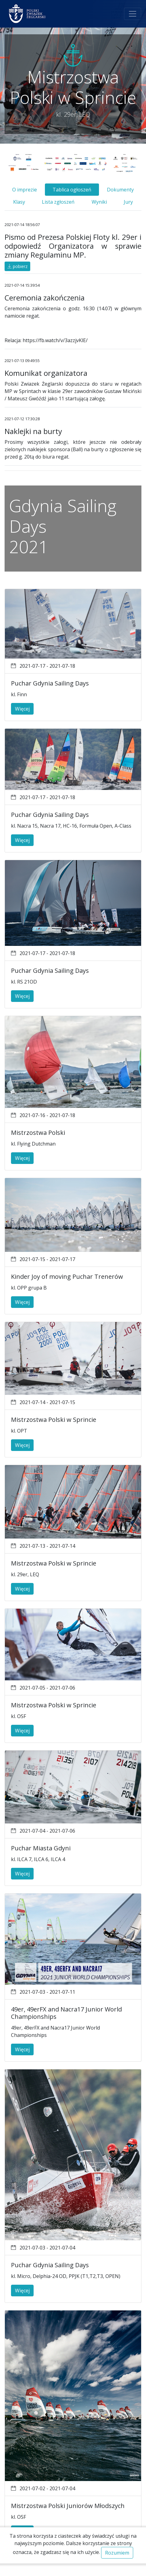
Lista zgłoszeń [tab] (58, 201)
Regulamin (82, 2570)
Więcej (22, 708)
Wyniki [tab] (99, 201)
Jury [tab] (128, 201)
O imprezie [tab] (24, 189)
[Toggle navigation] (132, 14)
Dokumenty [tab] (120, 189)
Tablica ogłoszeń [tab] (72, 189)
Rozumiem (117, 2552)
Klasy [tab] (19, 201)
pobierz (17, 266)
